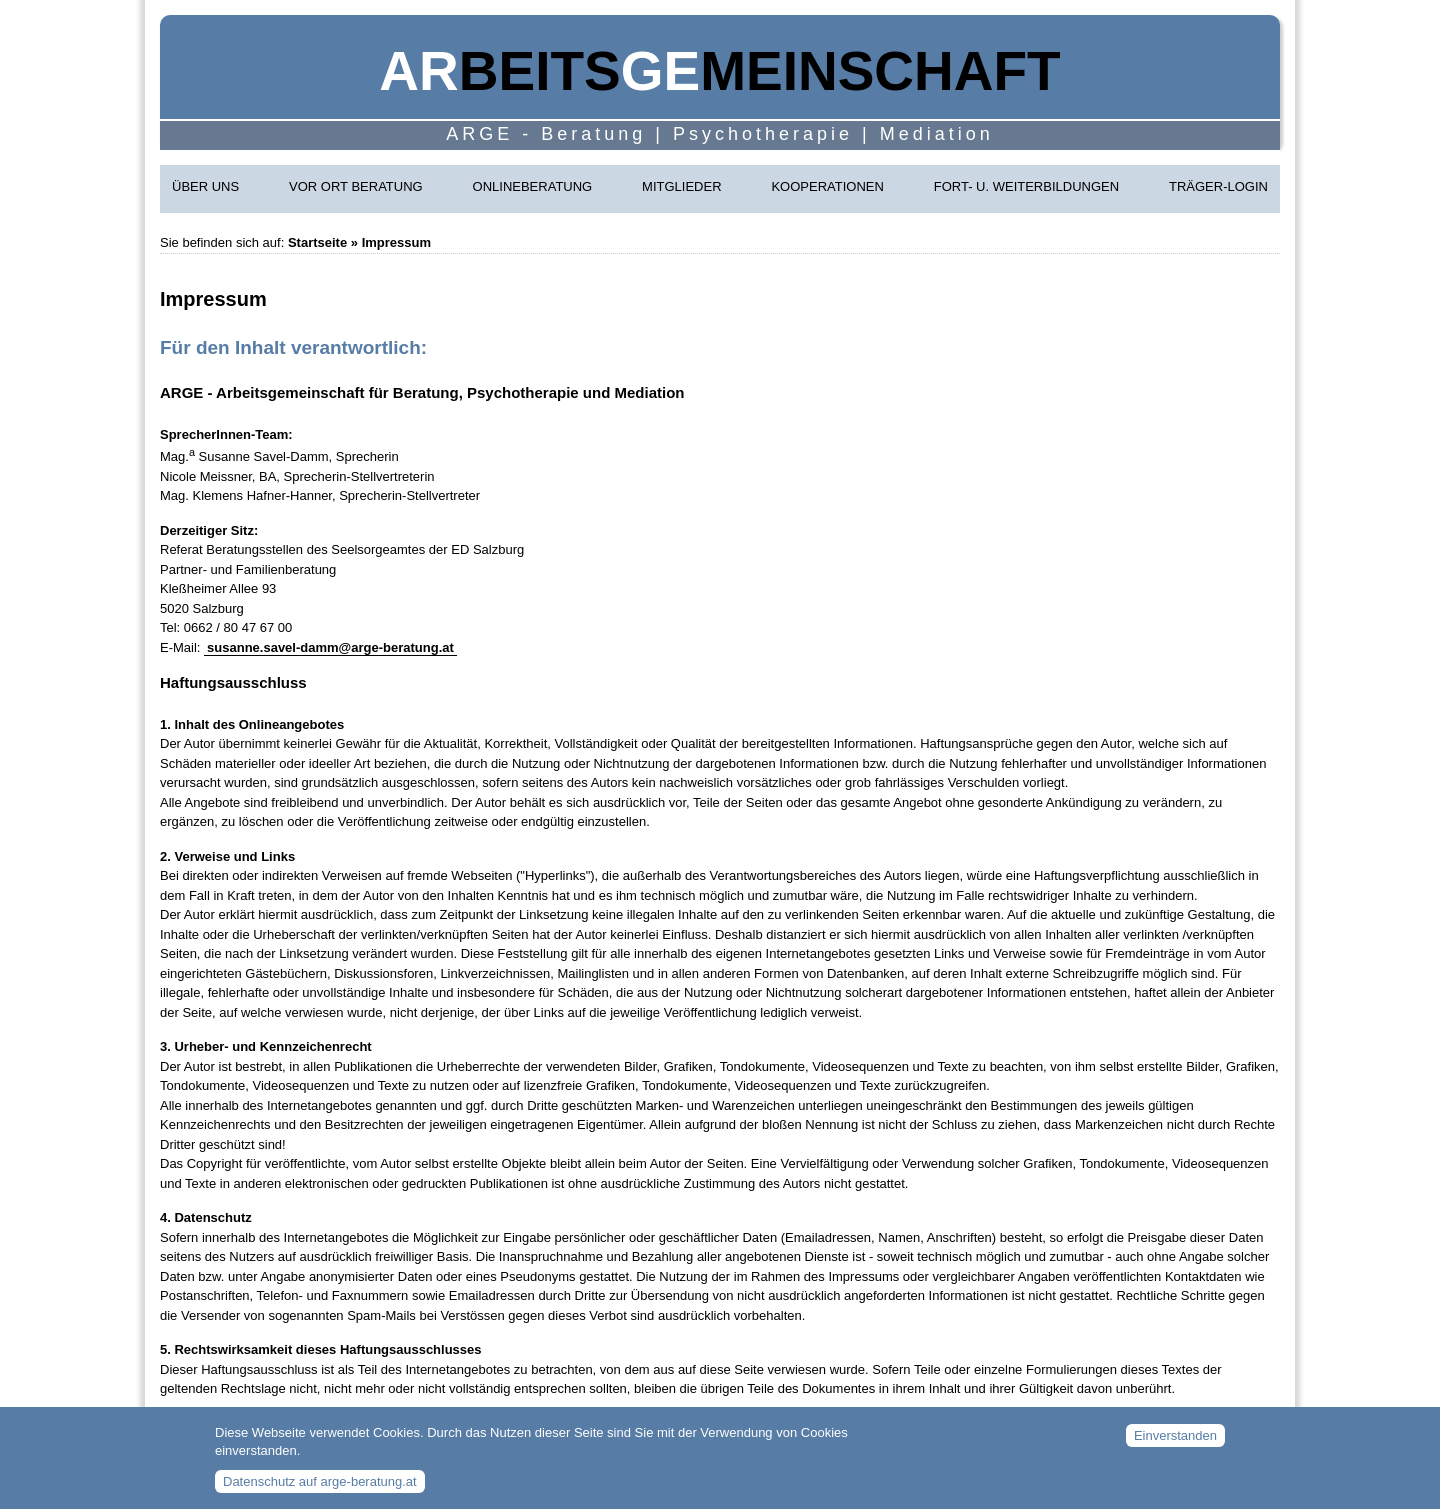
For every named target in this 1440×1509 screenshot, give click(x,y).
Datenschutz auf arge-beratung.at (320, 1489)
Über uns (205, 186)
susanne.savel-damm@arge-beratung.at (330, 647)
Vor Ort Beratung (356, 186)
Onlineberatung (533, 186)
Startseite (317, 242)
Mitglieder (681, 186)
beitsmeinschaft (719, 71)
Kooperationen (827, 186)
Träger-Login (1218, 186)
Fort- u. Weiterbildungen (1026, 186)
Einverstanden (1175, 1442)
